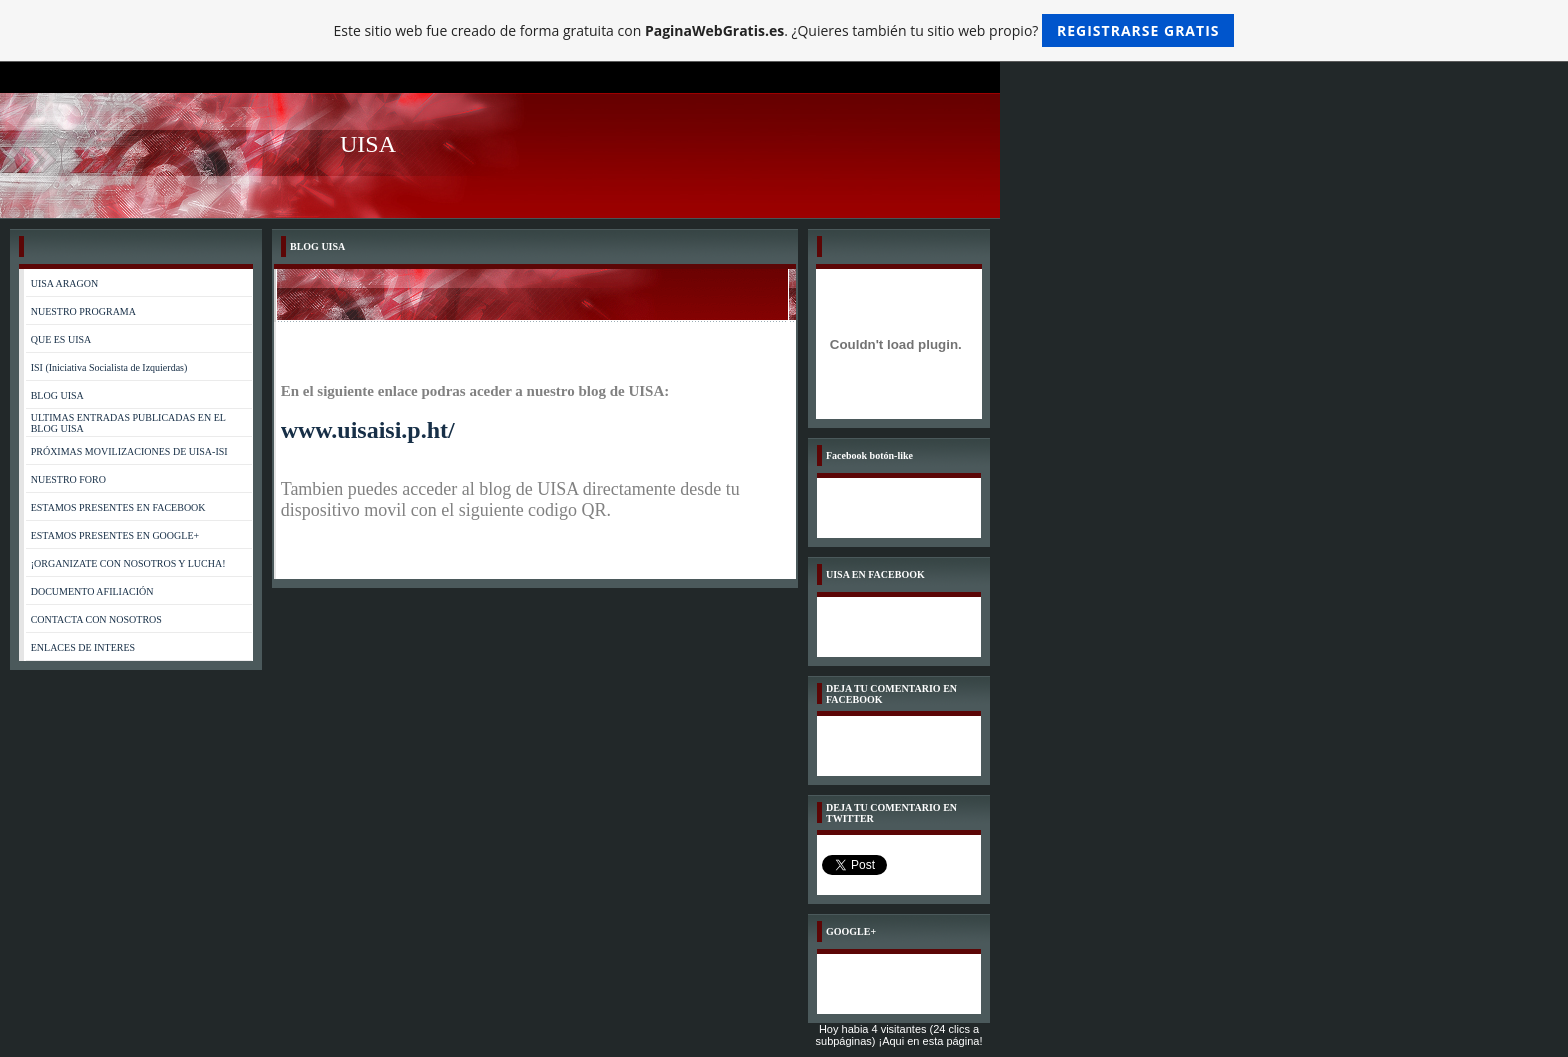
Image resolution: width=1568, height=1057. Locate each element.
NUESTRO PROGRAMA (83, 311)
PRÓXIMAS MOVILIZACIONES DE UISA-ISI (129, 451)
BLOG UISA (57, 395)
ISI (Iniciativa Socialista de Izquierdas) (109, 367)
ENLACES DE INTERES (83, 647)
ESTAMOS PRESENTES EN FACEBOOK (118, 507)
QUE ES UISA (61, 339)
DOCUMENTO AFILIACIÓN (92, 591)
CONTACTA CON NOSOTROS (96, 619)
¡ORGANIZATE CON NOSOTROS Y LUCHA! (128, 563)
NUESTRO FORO (68, 479)
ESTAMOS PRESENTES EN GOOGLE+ (115, 535)
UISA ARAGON (65, 283)
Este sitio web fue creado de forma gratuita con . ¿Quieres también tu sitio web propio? (784, 30)
